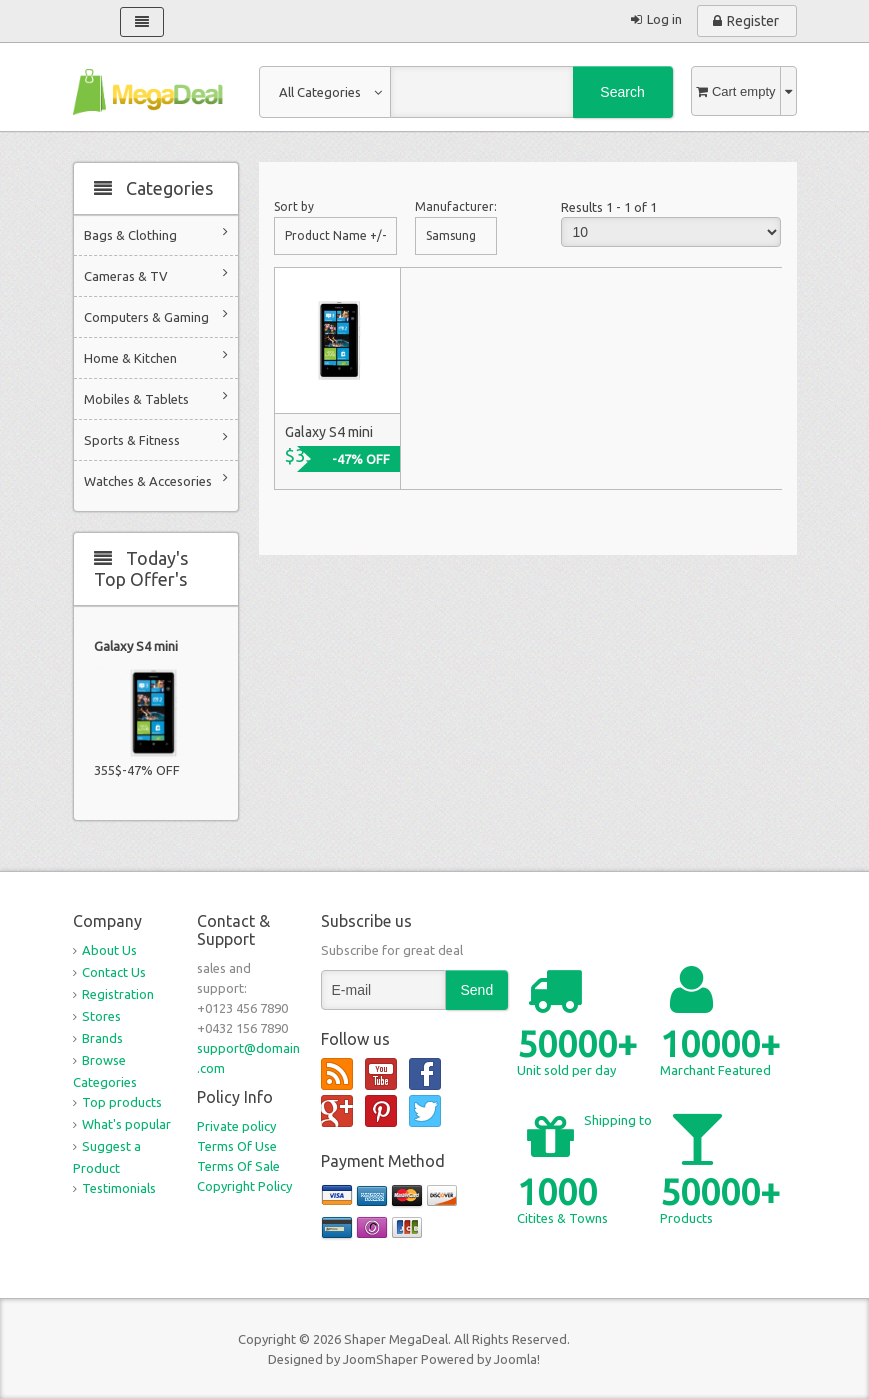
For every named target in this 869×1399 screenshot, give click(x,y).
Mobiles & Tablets (156, 397)
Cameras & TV (156, 274)
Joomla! (517, 1359)
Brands (102, 1038)
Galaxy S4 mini (136, 646)
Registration (118, 994)
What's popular (126, 1124)
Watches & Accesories (156, 479)
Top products (122, 1102)
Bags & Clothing (156, 233)
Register (753, 21)
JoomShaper (380, 1359)
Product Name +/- (335, 235)
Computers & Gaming (156, 315)
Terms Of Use (237, 1146)
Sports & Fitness (156, 438)
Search (622, 92)
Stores (101, 1016)
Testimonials (119, 1188)
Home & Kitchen (156, 356)
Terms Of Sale (238, 1166)
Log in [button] (664, 19)
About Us (109, 950)
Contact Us (114, 972)
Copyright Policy (244, 1186)
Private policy (236, 1126)
